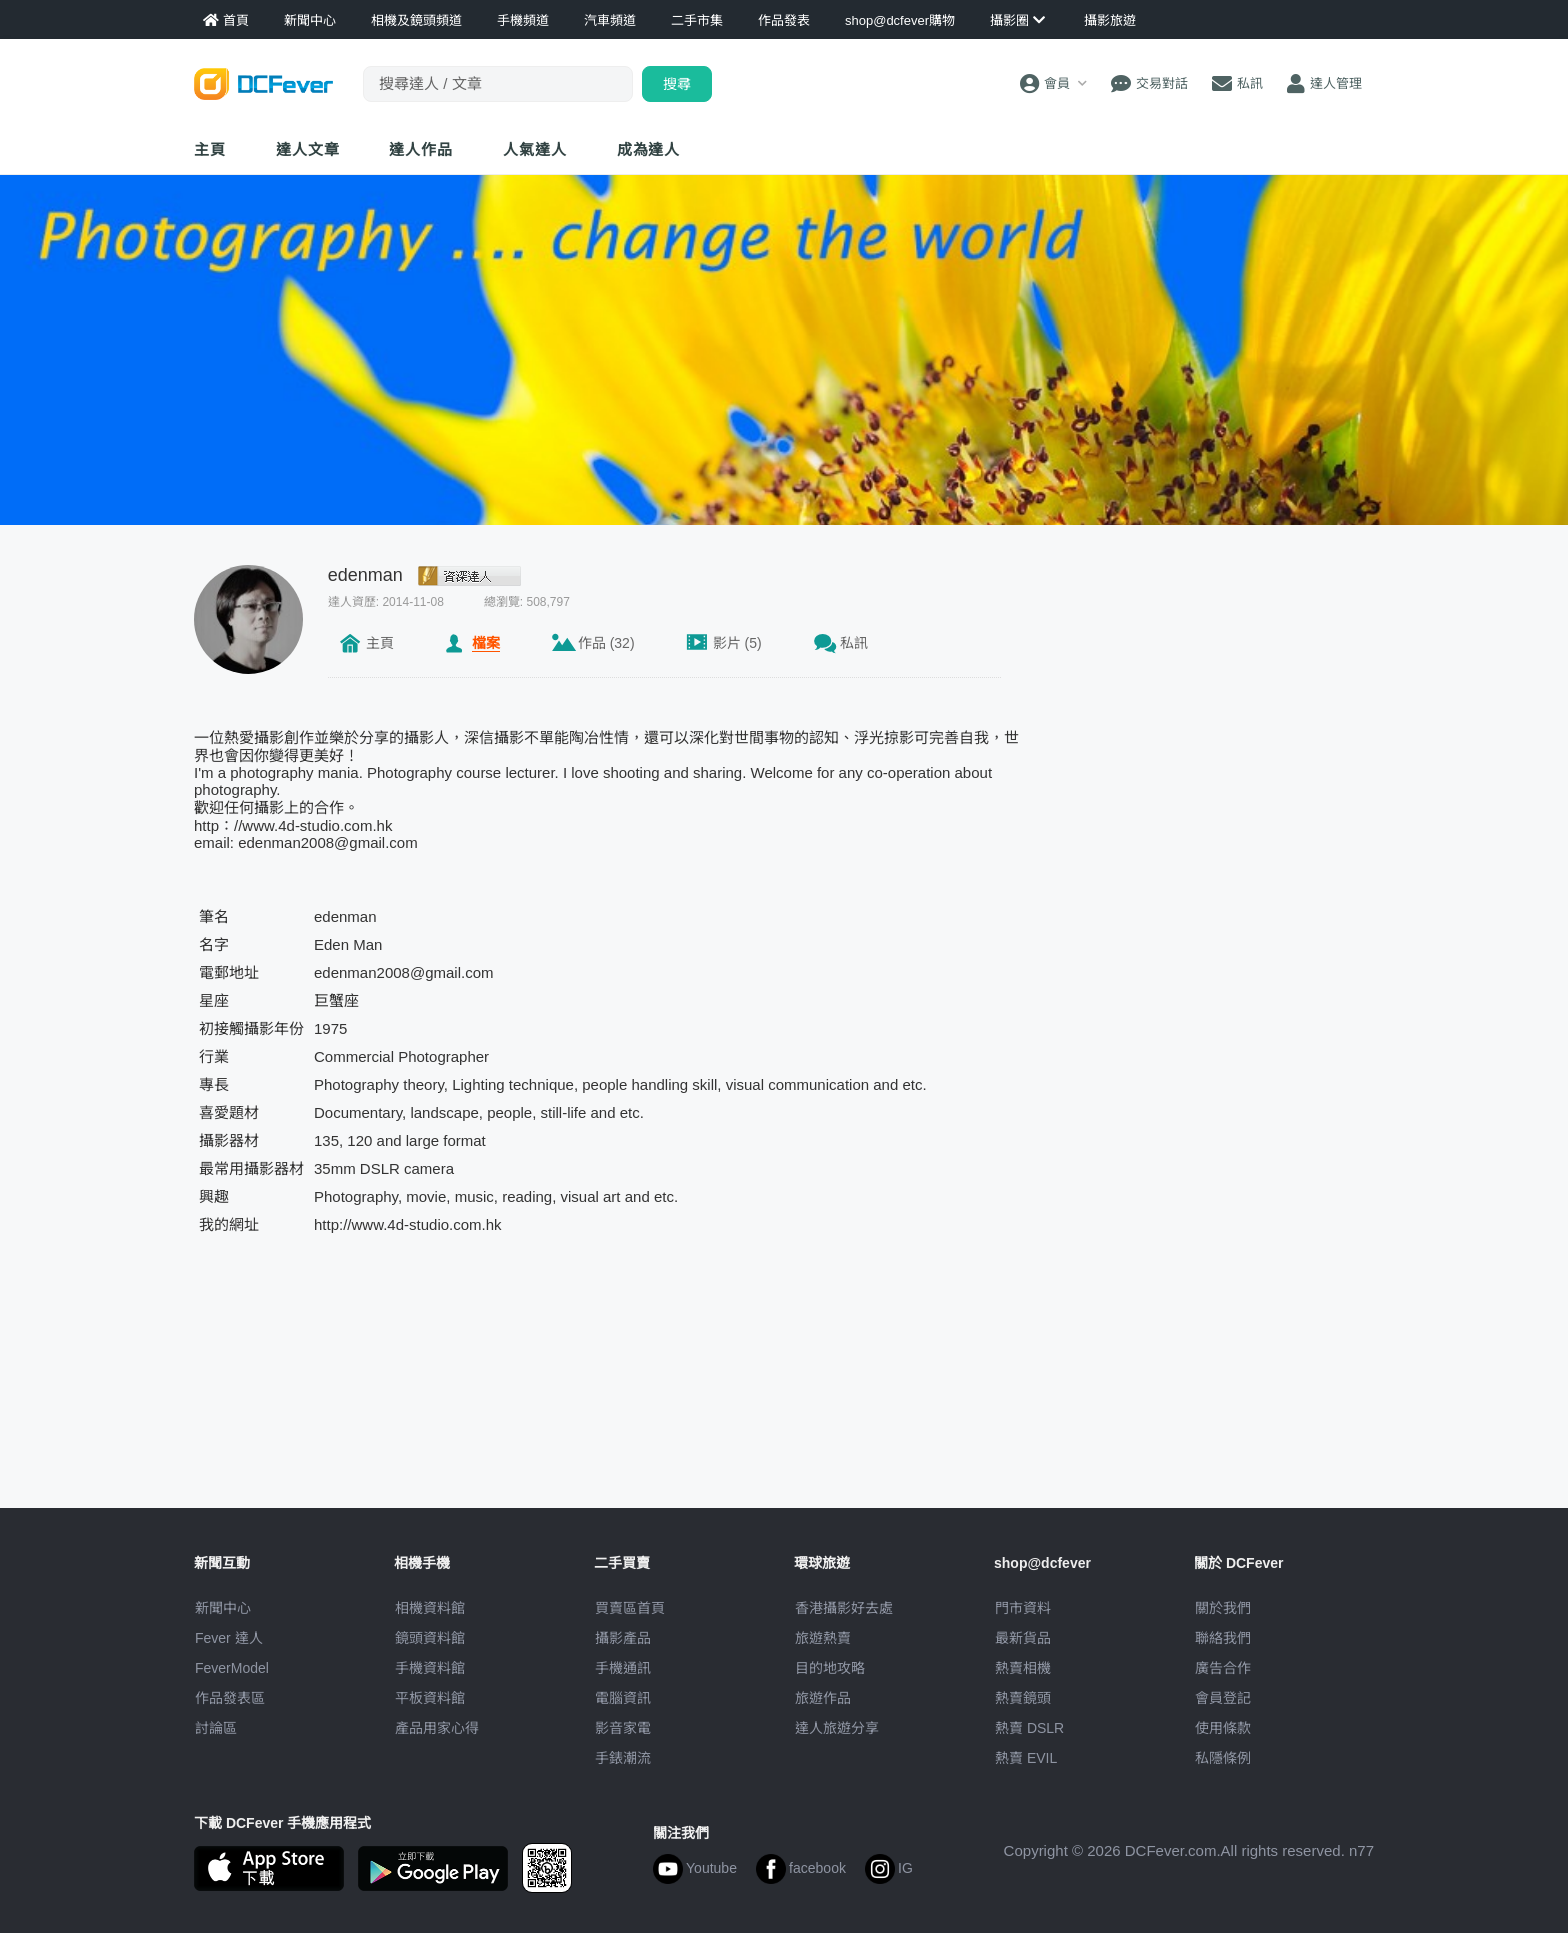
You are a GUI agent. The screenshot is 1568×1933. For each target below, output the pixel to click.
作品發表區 (230, 1698)
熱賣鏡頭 (1023, 1698)
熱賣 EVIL (1026, 1758)
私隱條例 (1223, 1758)
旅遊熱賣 (823, 1638)
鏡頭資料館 (430, 1638)
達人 (535, 149)
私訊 (854, 643)
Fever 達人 (229, 1638)
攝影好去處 (844, 1608)
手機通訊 (623, 1668)
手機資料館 (430, 1668)
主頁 (210, 149)
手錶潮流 (623, 1758)
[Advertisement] (1212, 690)
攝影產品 (623, 1638)
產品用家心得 (437, 1728)
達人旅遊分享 (837, 1728)
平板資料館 (430, 1698)
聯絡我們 (1223, 1638)
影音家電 (623, 1728)
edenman (365, 575)
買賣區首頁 (630, 1608)
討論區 (216, 1728)
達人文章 (308, 149)
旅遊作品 (823, 1698)
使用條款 (1223, 1728)
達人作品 (421, 149)
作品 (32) (606, 643)
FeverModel (232, 1668)
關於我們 (1223, 1608)
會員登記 (1223, 1698)
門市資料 (1023, 1608)
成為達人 (649, 149)
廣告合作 (1223, 1668)
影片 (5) (737, 643)
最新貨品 (1023, 1638)
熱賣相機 (1023, 1668)
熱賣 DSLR (1029, 1728)
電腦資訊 (623, 1698)
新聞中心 (223, 1608)
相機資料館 (430, 1608)
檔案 (486, 643)
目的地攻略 (830, 1668)
